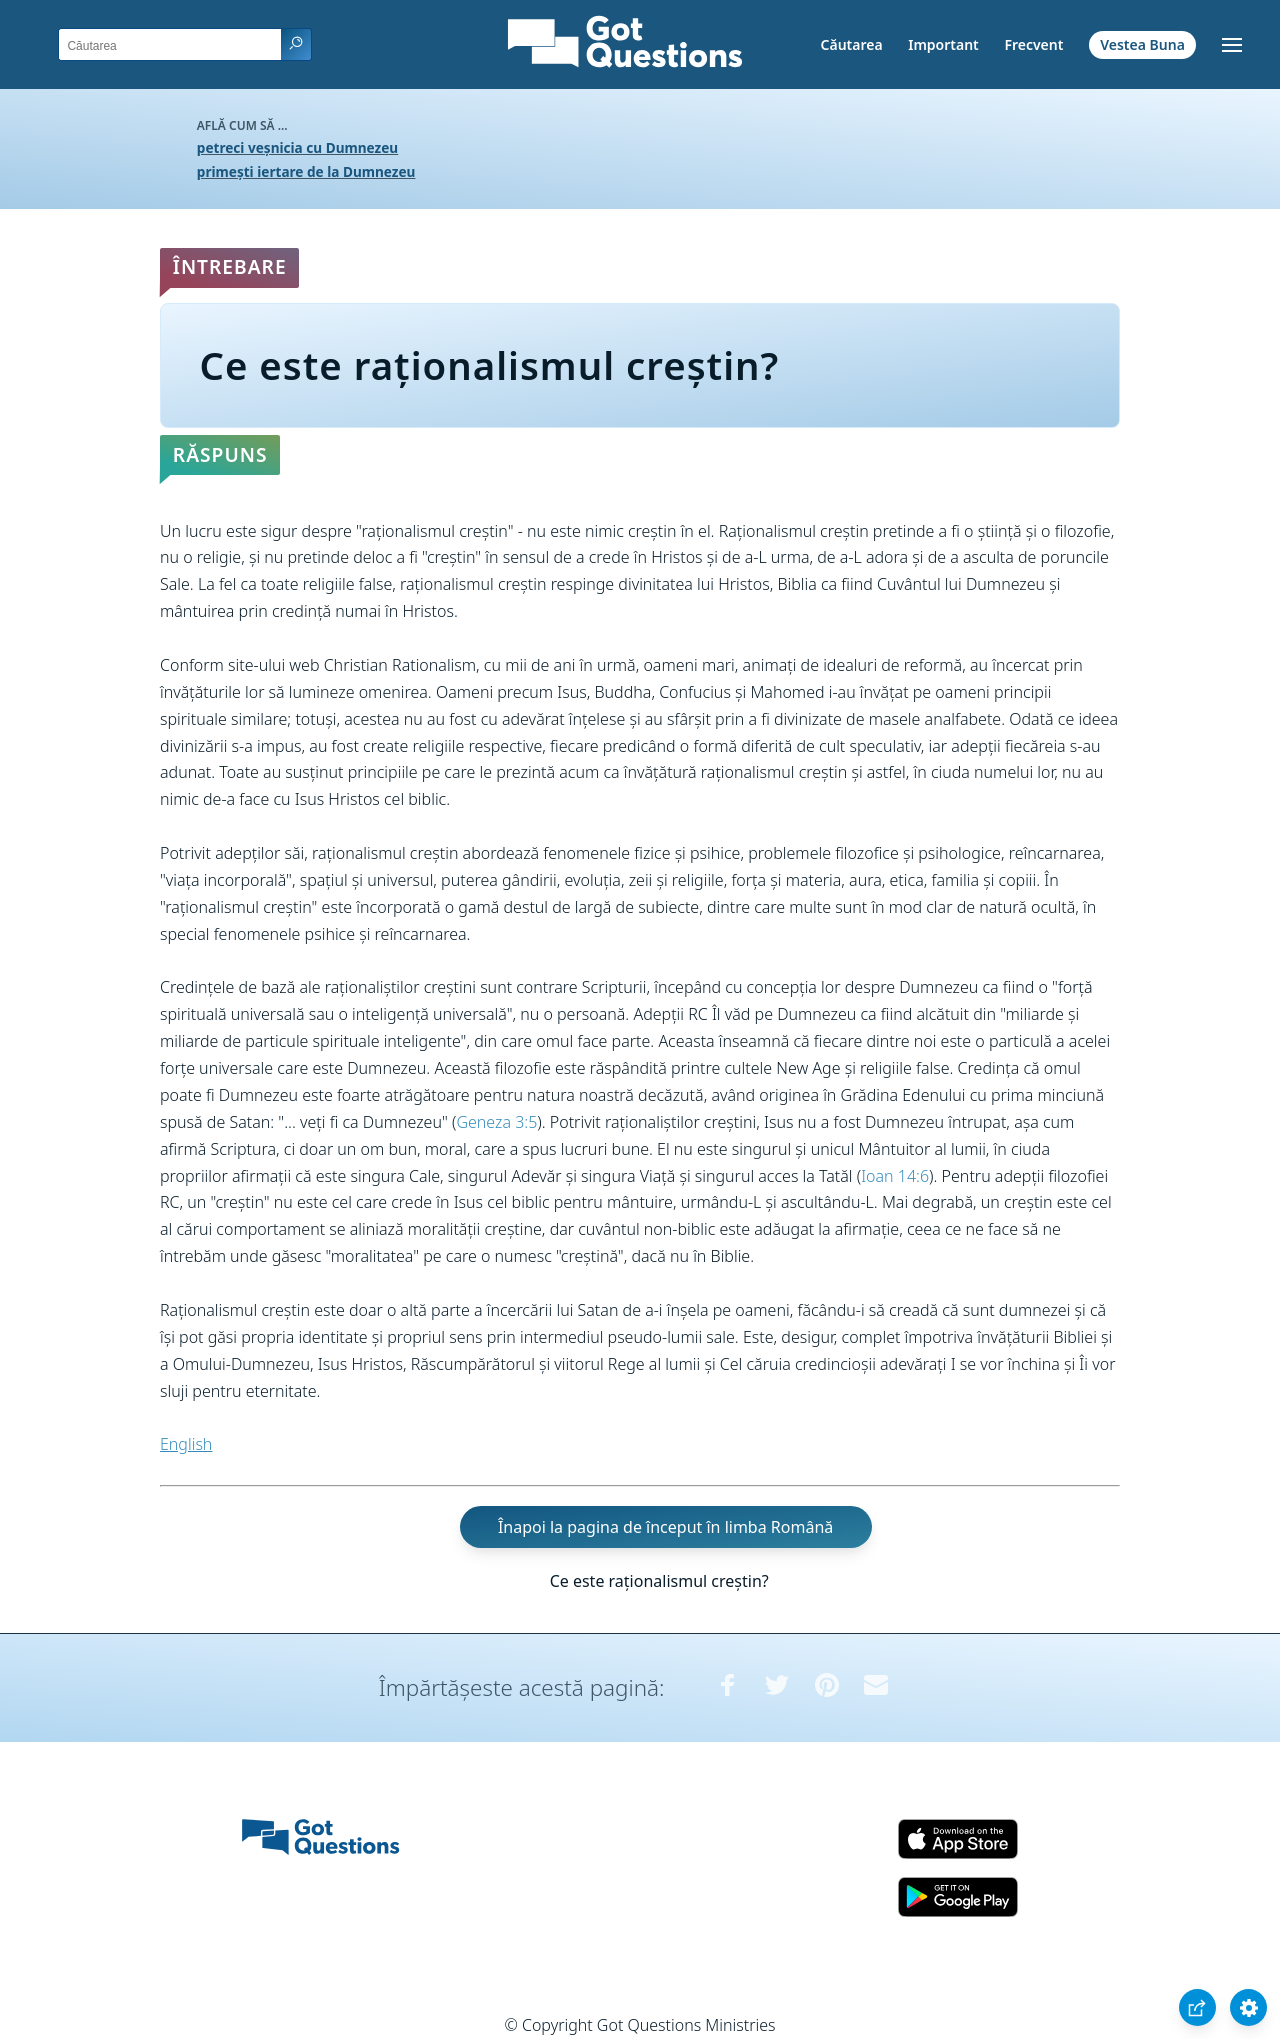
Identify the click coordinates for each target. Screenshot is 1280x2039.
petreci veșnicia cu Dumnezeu (297, 147)
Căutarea (852, 44)
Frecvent (1033, 44)
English (186, 1444)
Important (943, 44)
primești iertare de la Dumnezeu (306, 171)
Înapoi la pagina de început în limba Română (665, 1527)
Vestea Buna (1142, 44)
